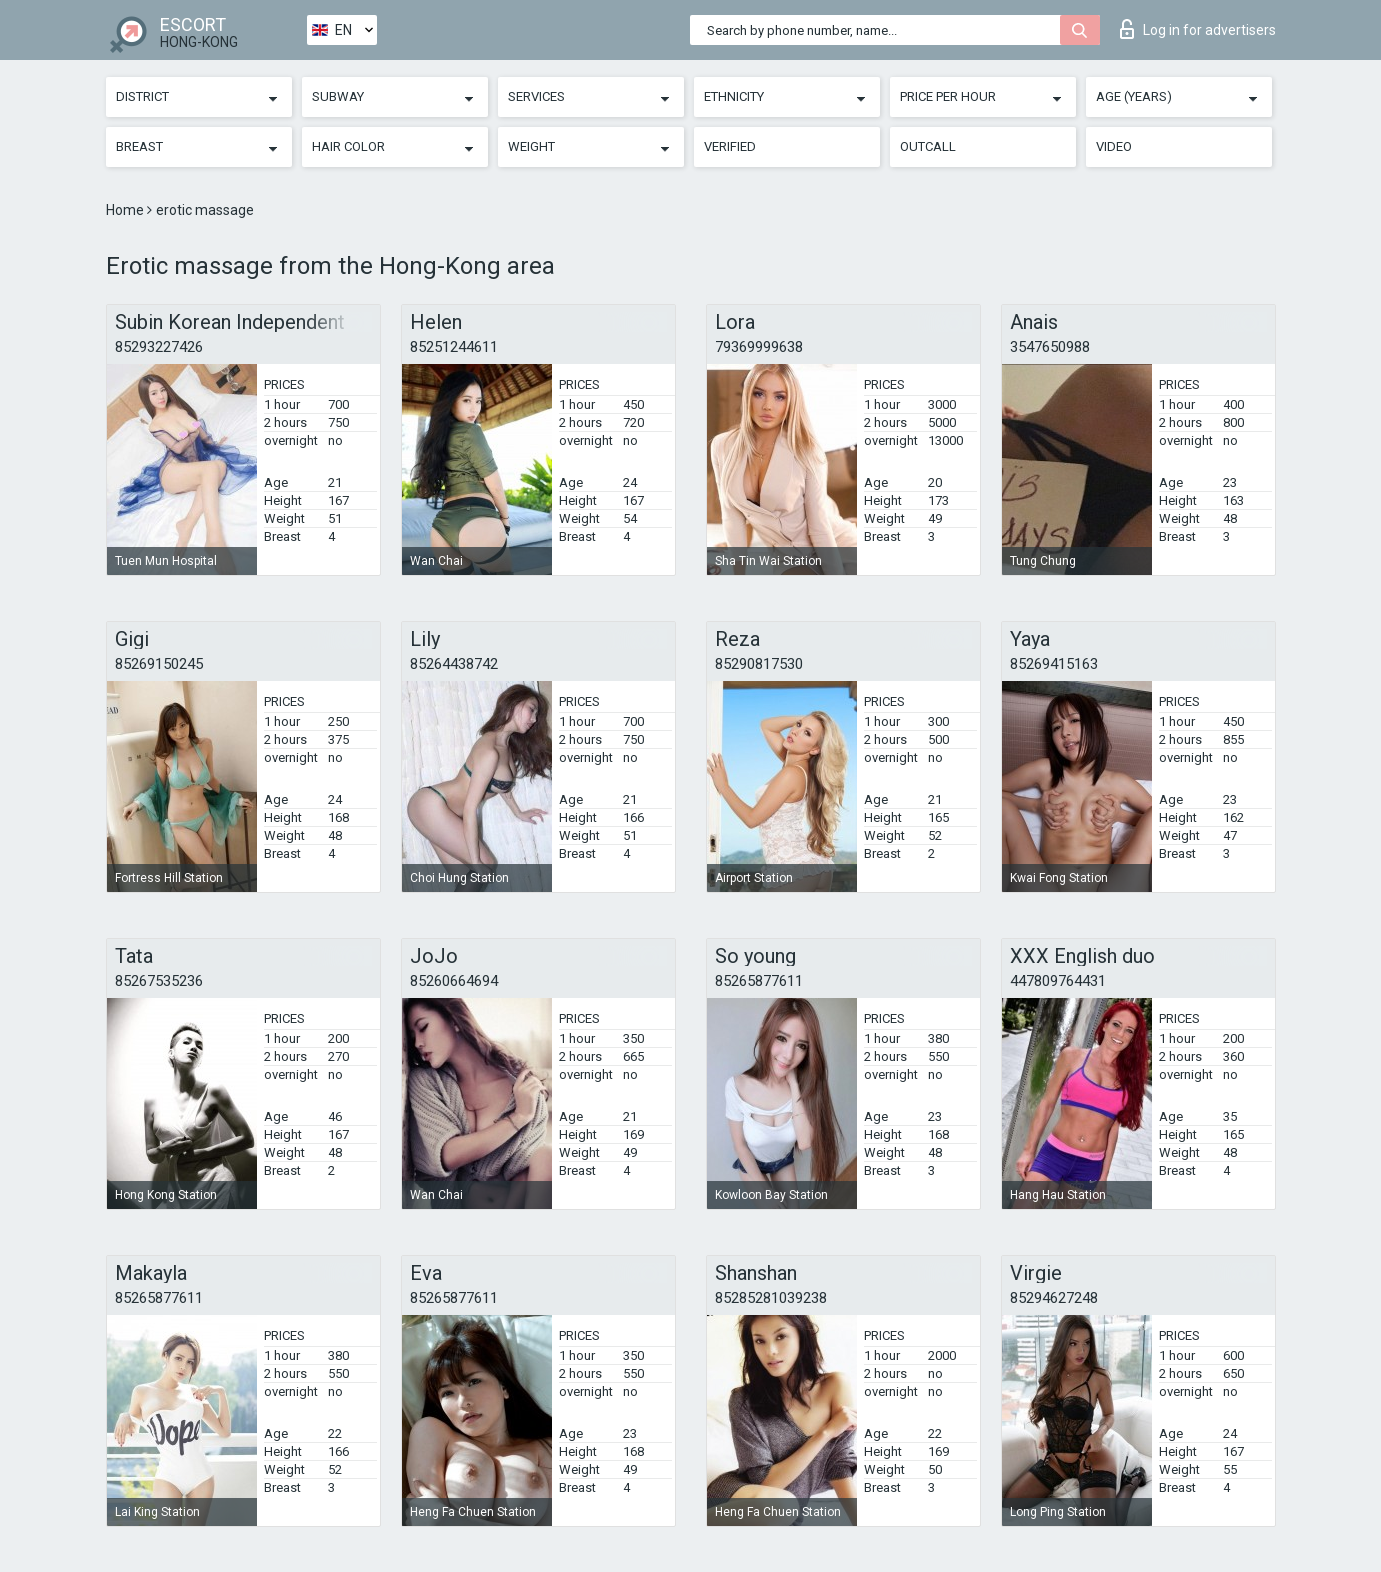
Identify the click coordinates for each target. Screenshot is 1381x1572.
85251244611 (454, 347)
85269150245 (159, 664)
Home (126, 210)
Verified (730, 146)
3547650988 (1050, 347)
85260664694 (454, 981)
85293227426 (159, 347)
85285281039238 (771, 1298)
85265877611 (759, 981)
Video (1114, 146)
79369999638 (759, 347)
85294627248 (1054, 1298)
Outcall (928, 146)
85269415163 (1054, 664)
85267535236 (159, 981)
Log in (1198, 29)
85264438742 (454, 664)
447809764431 (1058, 981)
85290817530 (759, 664)
